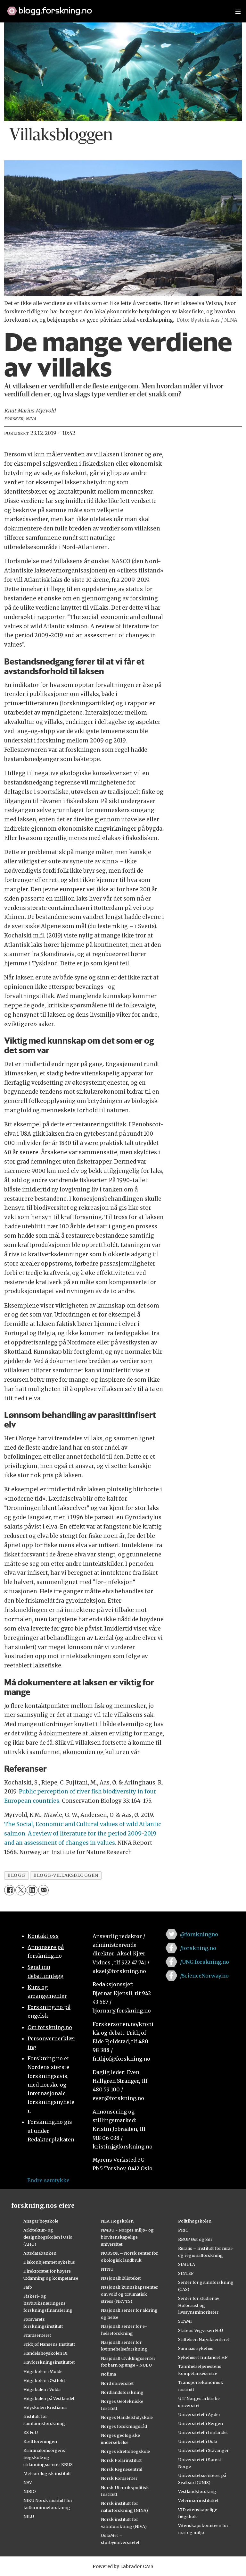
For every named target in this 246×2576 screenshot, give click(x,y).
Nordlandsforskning (122, 2392)
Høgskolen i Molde (42, 2371)
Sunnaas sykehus (195, 2348)
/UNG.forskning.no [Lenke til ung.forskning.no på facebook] (204, 1962)
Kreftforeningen (40, 2441)
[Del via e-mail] (43, 1890)
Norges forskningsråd (124, 2426)
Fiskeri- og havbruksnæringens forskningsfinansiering (47, 2303)
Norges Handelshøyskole (127, 2417)
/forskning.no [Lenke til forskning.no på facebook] (198, 1948)
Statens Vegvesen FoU (200, 2330)
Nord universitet (117, 2383)
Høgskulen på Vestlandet (49, 2398)
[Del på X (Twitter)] (20, 1890)
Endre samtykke (48, 2180)
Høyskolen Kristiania (45, 2407)
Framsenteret (37, 2335)
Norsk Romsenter (119, 2478)
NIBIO (29, 2491)
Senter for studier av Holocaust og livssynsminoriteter (198, 2305)
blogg (16, 1875)
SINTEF (185, 2273)
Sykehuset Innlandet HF (202, 2357)
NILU (28, 2516)
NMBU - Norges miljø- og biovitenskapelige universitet (127, 2237)
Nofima (108, 2374)
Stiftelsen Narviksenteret (203, 2339)
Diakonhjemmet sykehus (49, 2262)
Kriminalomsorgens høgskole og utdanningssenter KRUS (48, 2457)
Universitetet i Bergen (200, 2423)
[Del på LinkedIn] (32, 1890)
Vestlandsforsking (197, 2491)
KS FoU (30, 2432)
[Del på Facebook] (9, 1890)
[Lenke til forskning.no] (115, 7)
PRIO (183, 2230)
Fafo (27, 2287)
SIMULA (186, 2264)
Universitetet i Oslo (197, 2441)
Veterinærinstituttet (198, 2500)
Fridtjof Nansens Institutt (49, 2344)
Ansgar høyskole (40, 2221)
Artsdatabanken (39, 2253)
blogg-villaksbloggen (65, 1875)
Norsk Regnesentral (121, 2469)
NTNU (107, 2269)
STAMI (185, 2321)
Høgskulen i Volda (42, 2389)
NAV (27, 2482)
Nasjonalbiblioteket (121, 2278)
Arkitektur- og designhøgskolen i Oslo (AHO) (47, 2237)
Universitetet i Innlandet (203, 2432)
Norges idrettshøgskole (125, 2451)
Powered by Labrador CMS (123, 2566)
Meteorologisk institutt (47, 2473)
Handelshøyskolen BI (45, 2353)
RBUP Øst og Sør (195, 2239)
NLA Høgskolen (117, 2221)
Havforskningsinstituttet (49, 2362)
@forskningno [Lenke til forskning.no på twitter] (199, 1934)
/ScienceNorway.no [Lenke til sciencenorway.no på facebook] (204, 1975)
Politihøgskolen (194, 2221)
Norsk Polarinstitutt (121, 2460)
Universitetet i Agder (199, 2414)
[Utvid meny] (238, 11)
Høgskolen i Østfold (44, 2380)
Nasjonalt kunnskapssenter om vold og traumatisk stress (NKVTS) (129, 2294)
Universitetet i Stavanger (203, 2450)
